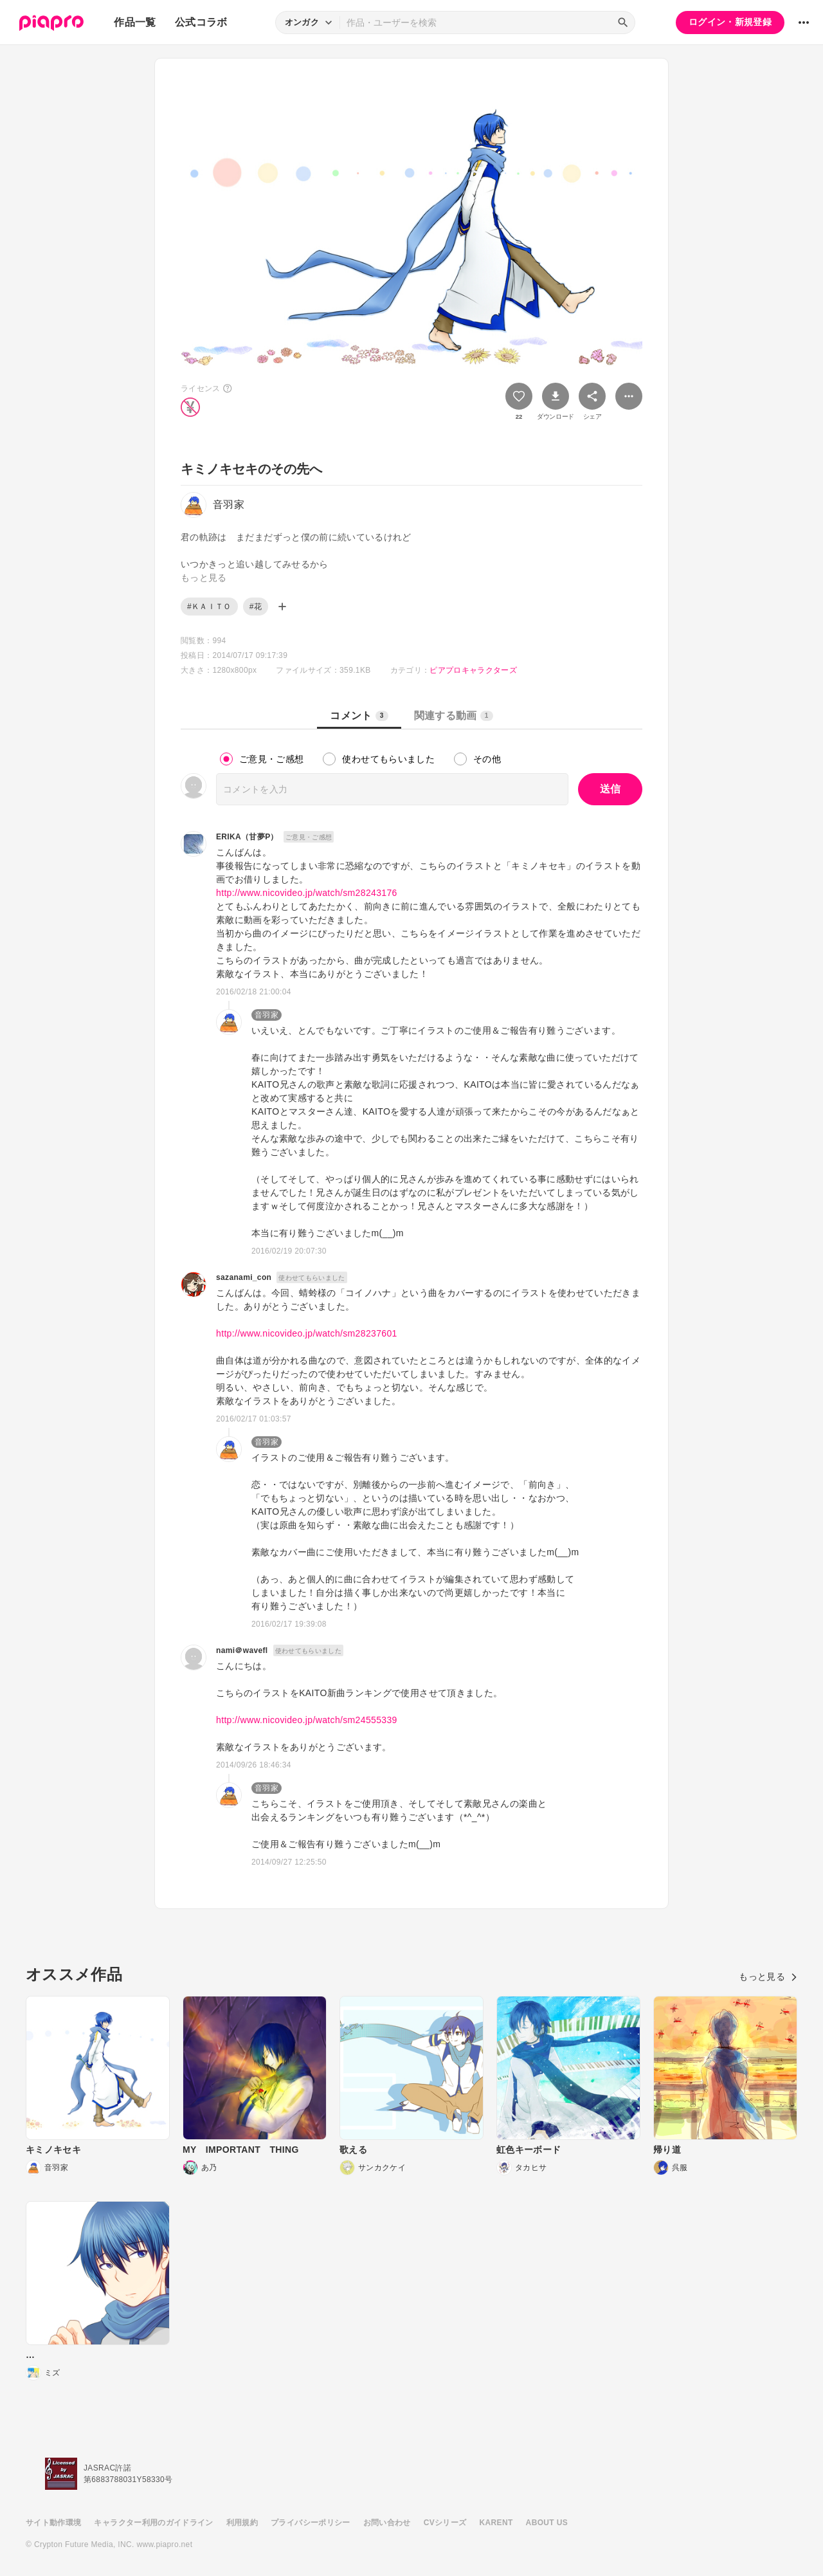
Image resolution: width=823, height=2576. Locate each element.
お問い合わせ (387, 2522)
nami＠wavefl (242, 1650)
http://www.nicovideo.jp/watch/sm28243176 (306, 893)
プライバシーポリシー (310, 2522)
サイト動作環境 (53, 2522)
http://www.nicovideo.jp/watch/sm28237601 (306, 1333)
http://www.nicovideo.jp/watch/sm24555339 (306, 1720)
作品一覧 (135, 22)
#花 (255, 606)
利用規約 (242, 2522)
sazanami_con (243, 1277)
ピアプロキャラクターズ (473, 670)
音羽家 (266, 1014)
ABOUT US (547, 2522)
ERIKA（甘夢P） (247, 836)
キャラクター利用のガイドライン (153, 2522)
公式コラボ (201, 22)
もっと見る (768, 1976)
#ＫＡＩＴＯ (209, 606)
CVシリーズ (445, 2522)
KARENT (496, 2522)
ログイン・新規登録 (730, 22)
